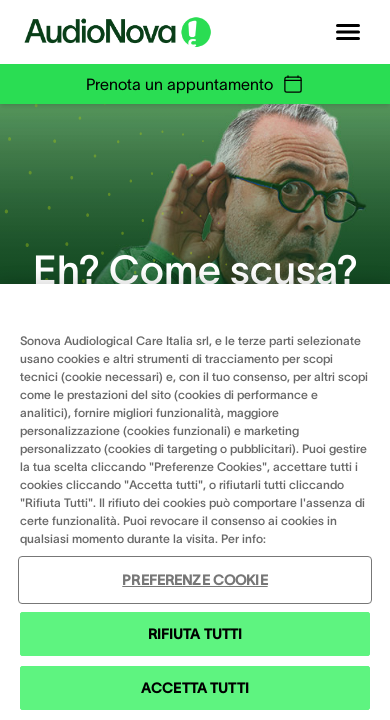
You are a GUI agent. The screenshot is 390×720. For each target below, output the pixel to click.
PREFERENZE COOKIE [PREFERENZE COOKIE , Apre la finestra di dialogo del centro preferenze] (194, 580)
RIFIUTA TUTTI (195, 634)
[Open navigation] (348, 32)
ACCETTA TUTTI (195, 688)
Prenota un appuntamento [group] (195, 84)
